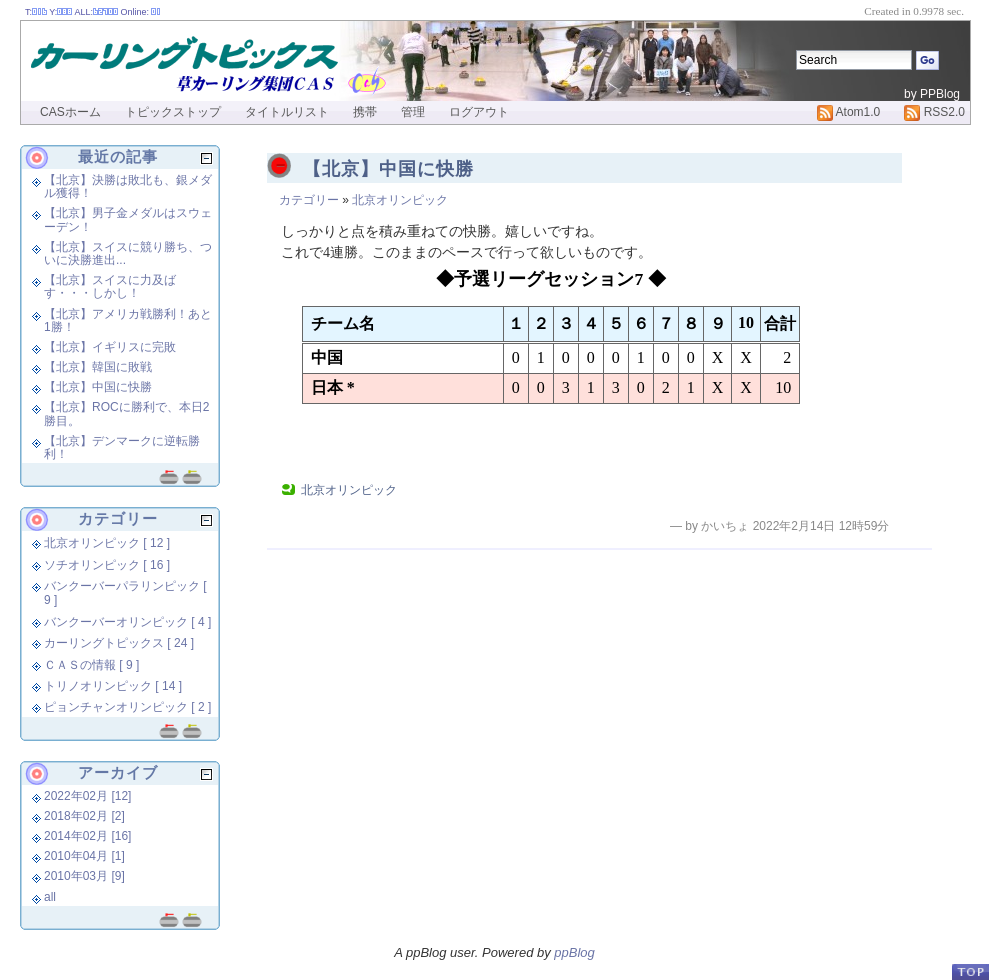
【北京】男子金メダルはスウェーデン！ (128, 219)
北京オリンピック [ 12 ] (107, 543)
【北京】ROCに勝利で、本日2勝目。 (126, 413)
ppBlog (574, 952)
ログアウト (479, 112)
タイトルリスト (287, 112)
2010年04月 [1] (84, 856)
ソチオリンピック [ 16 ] (107, 565)
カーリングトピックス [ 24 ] (119, 643)
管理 (413, 112)
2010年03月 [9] (84, 876)
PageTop (970, 971)
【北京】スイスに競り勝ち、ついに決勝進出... (128, 253)
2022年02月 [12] (87, 796)
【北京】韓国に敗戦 (98, 367)
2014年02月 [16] (87, 836)
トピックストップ (173, 112)
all (50, 897)
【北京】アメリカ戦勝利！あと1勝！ (128, 320)
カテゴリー (309, 200)
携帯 (365, 112)
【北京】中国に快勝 (388, 169)
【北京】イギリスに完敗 (110, 347)
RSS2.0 (934, 112)
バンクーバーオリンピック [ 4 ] (127, 622)
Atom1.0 (848, 112)
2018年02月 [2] (84, 816)
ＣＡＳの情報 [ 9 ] (91, 665)
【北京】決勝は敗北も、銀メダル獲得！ (128, 186)
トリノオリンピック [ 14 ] (113, 686)
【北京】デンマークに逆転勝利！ (122, 447)
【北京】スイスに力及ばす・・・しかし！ (110, 286)
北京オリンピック (400, 200)
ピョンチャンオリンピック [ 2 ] (127, 707)
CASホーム (70, 112)
